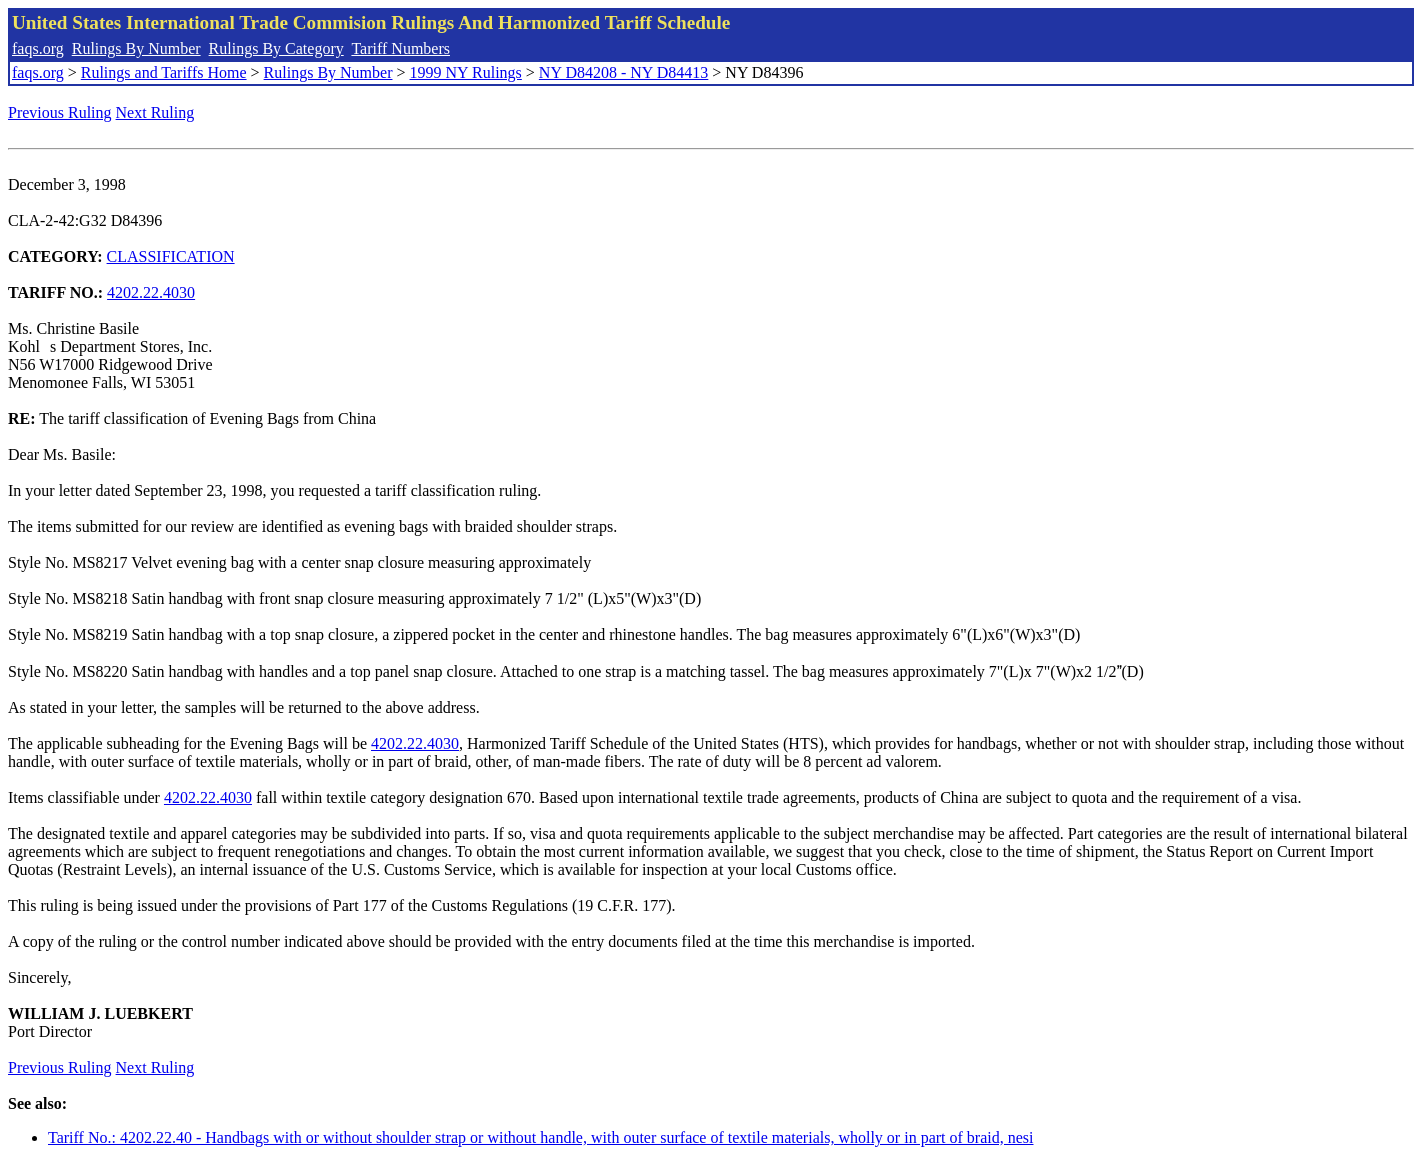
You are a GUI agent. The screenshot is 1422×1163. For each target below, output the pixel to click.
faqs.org (38, 48)
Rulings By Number (136, 48)
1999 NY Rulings (466, 72)
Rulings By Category (276, 48)
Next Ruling (155, 112)
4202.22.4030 (151, 292)
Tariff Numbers (400, 48)
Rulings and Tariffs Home (164, 72)
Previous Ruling (60, 112)
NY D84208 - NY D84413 (623, 72)
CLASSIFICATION (171, 256)
